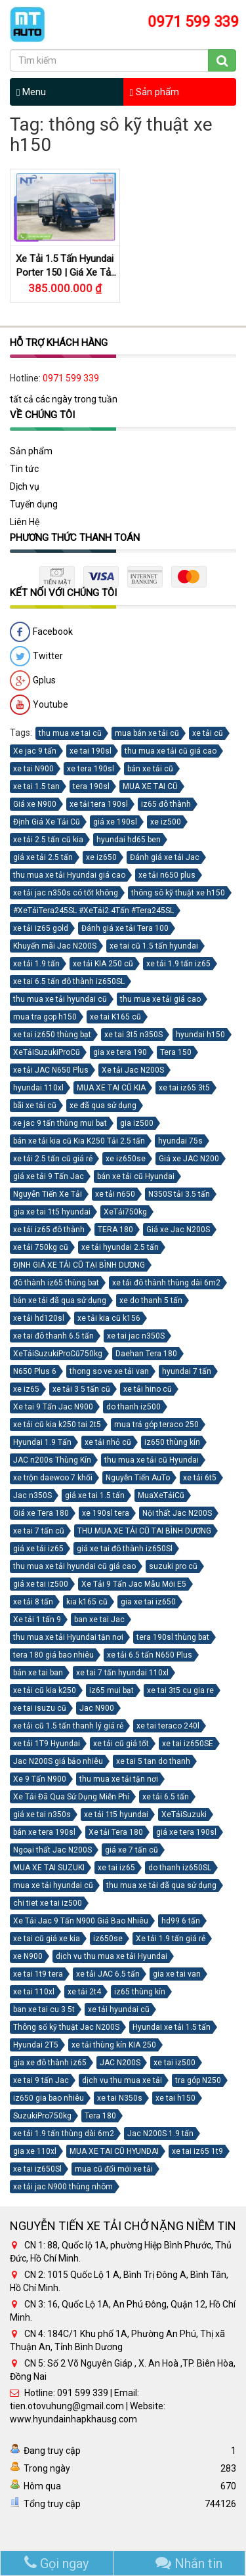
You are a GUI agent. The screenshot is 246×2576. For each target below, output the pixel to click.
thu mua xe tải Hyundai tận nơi (68, 1637)
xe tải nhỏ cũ (108, 1442)
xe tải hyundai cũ (119, 2009)
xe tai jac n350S (136, 1336)
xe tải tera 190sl (99, 804)
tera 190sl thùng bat (172, 1637)
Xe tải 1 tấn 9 (37, 1619)
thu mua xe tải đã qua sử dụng (161, 1885)
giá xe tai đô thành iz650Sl (125, 1548)
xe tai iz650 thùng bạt (52, 1034)
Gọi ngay (56, 2563)
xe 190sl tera (105, 1513)
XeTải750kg (125, 1211)
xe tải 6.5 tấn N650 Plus (149, 1655)
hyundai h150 (200, 1034)
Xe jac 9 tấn (34, 751)
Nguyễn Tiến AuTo (138, 1477)
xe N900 (28, 1956)
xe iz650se (126, 1158)
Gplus (33, 680)
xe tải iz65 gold (40, 928)
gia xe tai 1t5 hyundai (52, 1211)
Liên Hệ (24, 522)
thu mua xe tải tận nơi (118, 1779)
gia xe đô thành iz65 (50, 2062)
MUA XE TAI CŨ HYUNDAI (114, 2151)
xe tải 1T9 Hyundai (46, 1743)
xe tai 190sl (91, 751)
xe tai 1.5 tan (36, 786)
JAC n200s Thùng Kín (52, 1460)
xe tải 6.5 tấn (165, 1796)
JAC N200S (120, 2062)
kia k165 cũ (87, 1601)
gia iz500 (137, 1123)
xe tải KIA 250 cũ (103, 963)
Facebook (41, 632)
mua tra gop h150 (45, 1016)
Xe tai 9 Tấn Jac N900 (53, 1406)
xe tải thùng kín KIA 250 (114, 2045)
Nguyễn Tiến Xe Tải (47, 1194)
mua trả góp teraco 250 (156, 1424)
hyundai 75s (180, 1141)
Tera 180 (100, 2115)
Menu (31, 92)
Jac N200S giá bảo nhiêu (58, 1761)
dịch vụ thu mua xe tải (122, 2080)
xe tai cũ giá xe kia (46, 1938)
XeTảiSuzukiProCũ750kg (57, 1353)
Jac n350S (32, 1495)
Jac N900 (96, 1708)
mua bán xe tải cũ (147, 733)
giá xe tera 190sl (186, 1832)
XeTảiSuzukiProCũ (46, 1052)
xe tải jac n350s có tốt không (65, 892)
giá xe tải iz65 (38, 1548)
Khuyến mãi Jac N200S (54, 946)
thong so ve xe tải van (109, 1371)
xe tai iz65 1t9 (197, 2151)
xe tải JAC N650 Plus (51, 1070)
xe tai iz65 (116, 1867)
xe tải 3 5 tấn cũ (81, 1389)
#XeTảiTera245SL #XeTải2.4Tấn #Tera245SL (93, 910)
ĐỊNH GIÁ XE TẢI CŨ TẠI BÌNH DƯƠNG (79, 1265)
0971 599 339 (71, 379)
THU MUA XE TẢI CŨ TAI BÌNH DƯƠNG (144, 1530)
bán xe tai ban (38, 1672)
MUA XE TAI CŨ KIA (111, 1087)
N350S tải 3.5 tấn (179, 1194)
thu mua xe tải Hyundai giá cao (69, 875)
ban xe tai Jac (99, 1619)
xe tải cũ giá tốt (121, 1743)
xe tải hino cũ (147, 1389)
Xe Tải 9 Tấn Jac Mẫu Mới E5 (133, 1584)
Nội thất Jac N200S (177, 1513)
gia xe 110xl (34, 2151)
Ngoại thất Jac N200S (52, 1850)
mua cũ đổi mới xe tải (114, 2169)
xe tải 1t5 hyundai (116, 1814)
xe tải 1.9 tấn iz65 (178, 963)
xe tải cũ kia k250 (44, 1690)
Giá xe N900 (34, 804)
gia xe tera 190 (120, 1052)
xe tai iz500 (174, 2062)
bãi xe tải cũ (34, 1105)
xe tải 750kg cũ (40, 1247)
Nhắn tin (188, 2563)
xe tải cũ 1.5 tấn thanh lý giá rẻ (68, 1725)
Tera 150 (176, 1052)
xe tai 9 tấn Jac (41, 2080)
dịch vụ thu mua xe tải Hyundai (111, 1956)
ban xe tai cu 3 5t (44, 2009)
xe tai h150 (175, 2098)
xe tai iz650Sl (37, 2169)
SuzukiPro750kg (42, 2115)
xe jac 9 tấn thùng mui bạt (60, 1123)
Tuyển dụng (34, 504)
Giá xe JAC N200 (189, 1158)
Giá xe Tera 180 (41, 1513)
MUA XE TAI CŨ (150, 786)
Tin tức (24, 468)
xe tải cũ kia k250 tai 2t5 (57, 1424)
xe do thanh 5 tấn (150, 1300)
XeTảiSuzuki (184, 1814)
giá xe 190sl (115, 821)
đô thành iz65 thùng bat (56, 1282)
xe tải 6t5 (199, 1477)
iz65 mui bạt (111, 1690)
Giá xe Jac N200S (178, 1229)
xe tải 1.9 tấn (36, 963)
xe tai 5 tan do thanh (153, 1761)
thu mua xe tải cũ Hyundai (151, 1460)
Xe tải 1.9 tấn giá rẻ (170, 1938)
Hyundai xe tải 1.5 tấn (172, 2027)
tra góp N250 (198, 2080)
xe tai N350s (119, 2098)
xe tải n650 (115, 1194)
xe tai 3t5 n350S (133, 1034)
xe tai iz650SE (187, 1743)
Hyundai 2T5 (35, 2045)
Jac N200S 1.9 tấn (160, 2133)
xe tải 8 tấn (33, 1601)
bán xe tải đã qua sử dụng (59, 1300)
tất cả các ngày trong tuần (63, 400)
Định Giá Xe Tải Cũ (46, 821)
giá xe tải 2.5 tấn (43, 857)
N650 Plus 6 (34, 1371)
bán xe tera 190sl (44, 1832)
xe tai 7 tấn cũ (38, 1530)
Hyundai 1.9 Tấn (42, 1442)
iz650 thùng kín (172, 1442)
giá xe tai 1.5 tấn (95, 1495)
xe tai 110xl (33, 1991)
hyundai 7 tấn (186, 1371)
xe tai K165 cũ (115, 1016)
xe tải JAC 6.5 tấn (108, 1974)
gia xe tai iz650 (148, 1601)
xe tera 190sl (90, 768)
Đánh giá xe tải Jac (164, 857)
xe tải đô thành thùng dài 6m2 (166, 1282)
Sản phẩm (154, 92)
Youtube (39, 705)
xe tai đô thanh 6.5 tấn (53, 1336)
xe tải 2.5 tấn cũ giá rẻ (52, 1158)
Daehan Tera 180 (146, 1353)
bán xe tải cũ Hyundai (135, 1176)
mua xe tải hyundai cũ (53, 1885)
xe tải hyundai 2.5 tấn (120, 1247)
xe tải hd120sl (38, 1318)
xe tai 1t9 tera (38, 1974)
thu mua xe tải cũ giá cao (170, 751)
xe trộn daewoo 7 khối (52, 1477)
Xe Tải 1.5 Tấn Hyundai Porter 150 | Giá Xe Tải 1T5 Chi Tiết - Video (64, 272)
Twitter (36, 656)
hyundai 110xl (38, 1087)
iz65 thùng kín (139, 1991)
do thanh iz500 (133, 1406)
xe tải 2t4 (84, 1991)
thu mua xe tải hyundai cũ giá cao (74, 1566)
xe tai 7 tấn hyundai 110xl (122, 1672)
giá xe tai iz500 (40, 1584)
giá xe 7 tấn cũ (131, 1850)
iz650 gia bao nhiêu (48, 2098)
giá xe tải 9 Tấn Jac (48, 1176)
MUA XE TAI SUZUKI (49, 1867)
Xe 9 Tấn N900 (39, 1779)
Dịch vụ (24, 486)
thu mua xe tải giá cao (160, 999)
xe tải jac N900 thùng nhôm (63, 2186)
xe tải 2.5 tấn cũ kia (48, 839)
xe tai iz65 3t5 (184, 1087)
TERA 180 (115, 1229)
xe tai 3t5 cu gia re (180, 1690)
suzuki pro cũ (173, 1566)
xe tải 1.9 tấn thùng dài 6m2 (63, 2133)
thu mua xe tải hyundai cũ (60, 999)
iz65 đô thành (166, 804)
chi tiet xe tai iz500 (47, 1903)
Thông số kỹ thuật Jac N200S (66, 2027)
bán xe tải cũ (150, 768)
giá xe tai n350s (42, 1814)
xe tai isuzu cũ (39, 1708)
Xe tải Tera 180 (116, 1832)
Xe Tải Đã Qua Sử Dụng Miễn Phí (71, 1796)
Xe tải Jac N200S (133, 1070)
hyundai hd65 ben (128, 839)
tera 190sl (91, 786)
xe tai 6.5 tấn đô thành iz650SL (69, 981)
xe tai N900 (33, 768)
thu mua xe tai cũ (70, 733)
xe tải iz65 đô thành (49, 1229)
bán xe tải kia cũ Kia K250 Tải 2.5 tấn (79, 1141)
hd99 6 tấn (180, 1920)
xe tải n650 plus (166, 875)
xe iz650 (101, 857)
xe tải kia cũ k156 (108, 1318)
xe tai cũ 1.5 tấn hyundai (154, 946)
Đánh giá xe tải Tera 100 (125, 928)
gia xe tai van (177, 1974)
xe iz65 (26, 1389)
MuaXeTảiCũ (161, 1495)
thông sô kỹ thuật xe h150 (178, 892)
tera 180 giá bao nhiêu (53, 1655)
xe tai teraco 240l (167, 1725)
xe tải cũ (207, 733)
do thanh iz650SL (179, 1867)
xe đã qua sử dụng (103, 1105)
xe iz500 (165, 821)
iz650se (108, 1938)
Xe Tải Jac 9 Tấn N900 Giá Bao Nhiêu (80, 1920)
